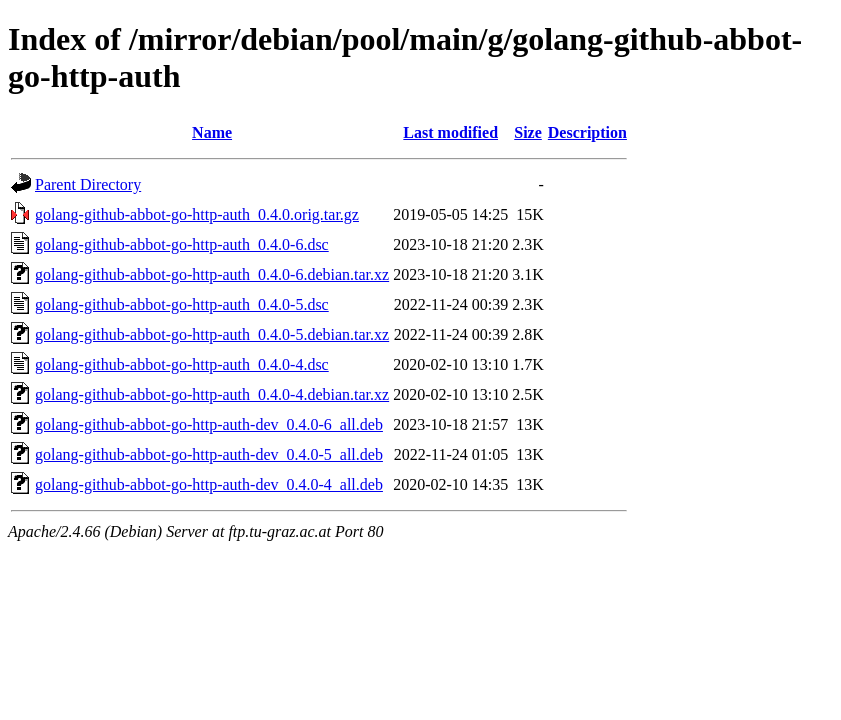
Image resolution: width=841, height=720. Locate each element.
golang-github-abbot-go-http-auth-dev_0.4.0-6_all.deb (209, 424)
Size (528, 132)
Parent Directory (88, 184)
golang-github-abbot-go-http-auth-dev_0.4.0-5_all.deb (209, 454)
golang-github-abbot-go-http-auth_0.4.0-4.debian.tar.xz (212, 394)
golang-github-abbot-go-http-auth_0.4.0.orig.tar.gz (197, 214)
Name (212, 132)
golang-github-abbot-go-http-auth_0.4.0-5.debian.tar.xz (212, 334)
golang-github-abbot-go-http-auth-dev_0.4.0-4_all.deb (209, 484)
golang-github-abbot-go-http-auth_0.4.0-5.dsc (182, 304)
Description (587, 132)
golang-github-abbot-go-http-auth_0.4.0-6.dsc (182, 244)
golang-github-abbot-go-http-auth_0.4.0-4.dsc (182, 364)
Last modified (450, 132)
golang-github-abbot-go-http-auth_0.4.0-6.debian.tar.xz (212, 274)
